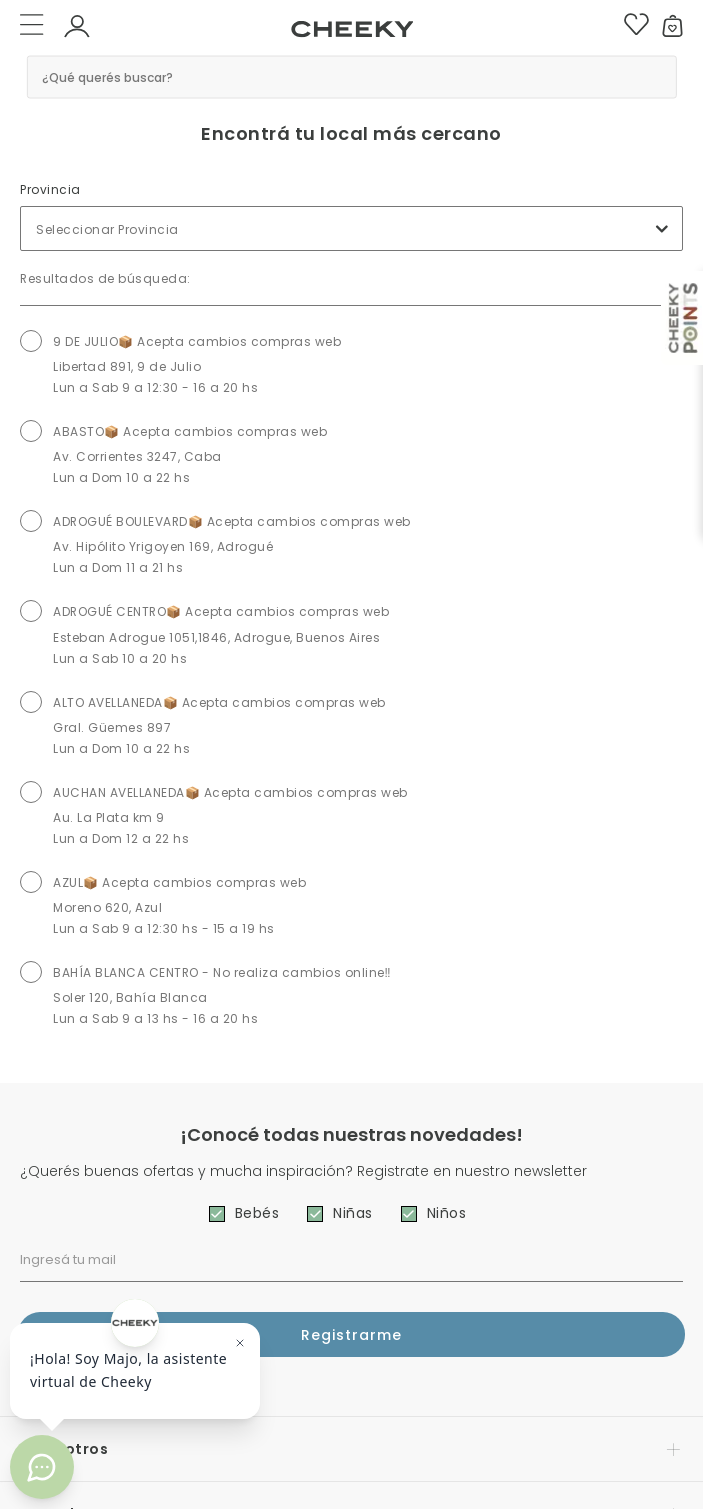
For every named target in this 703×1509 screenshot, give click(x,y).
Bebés (257, 1213)
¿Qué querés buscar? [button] (107, 76)
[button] (77, 24)
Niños (447, 1213)
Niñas (353, 1213)
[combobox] (351, 228)
